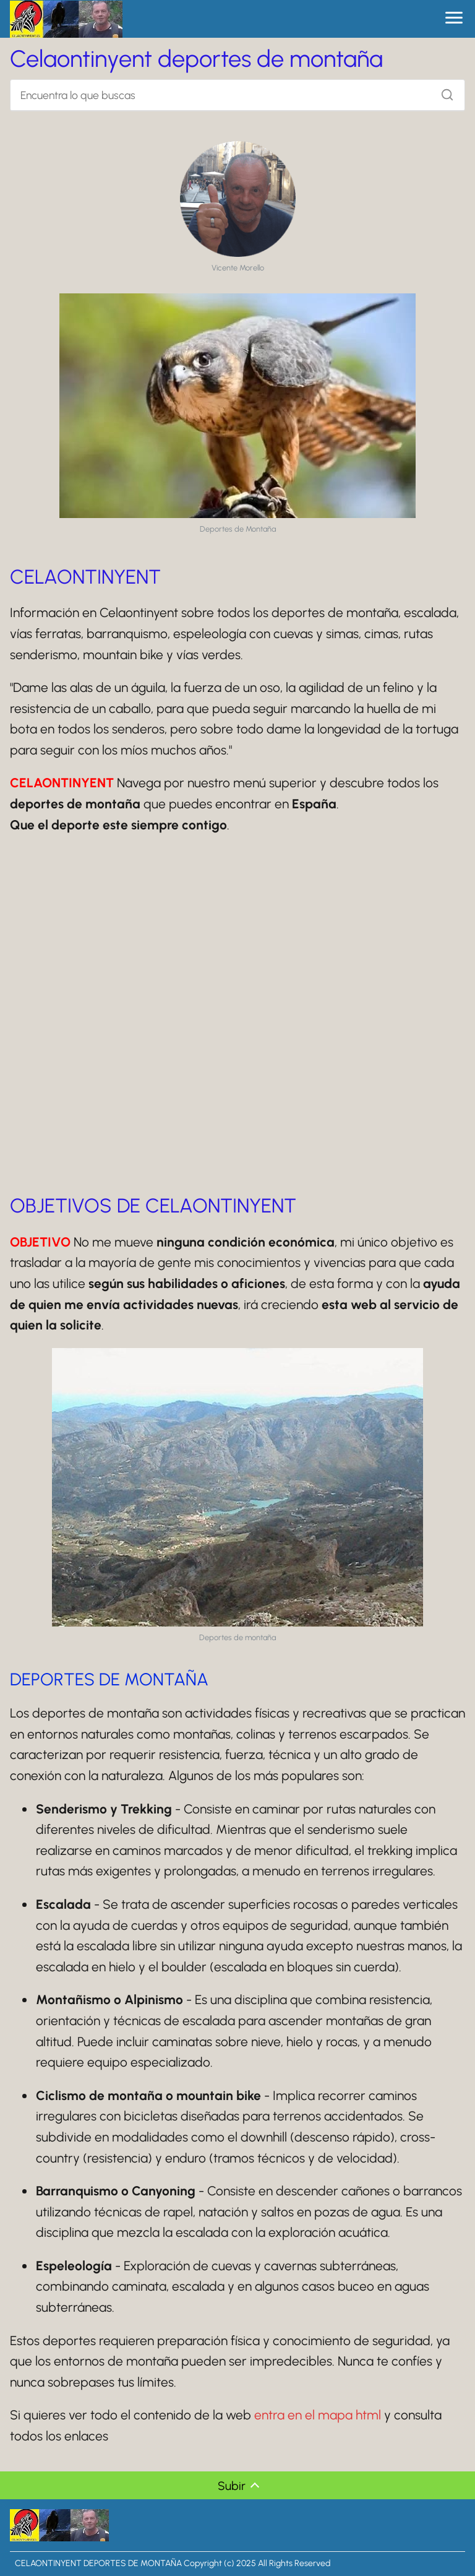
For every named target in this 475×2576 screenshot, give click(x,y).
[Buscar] (442, 91)
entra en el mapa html (317, 2415)
